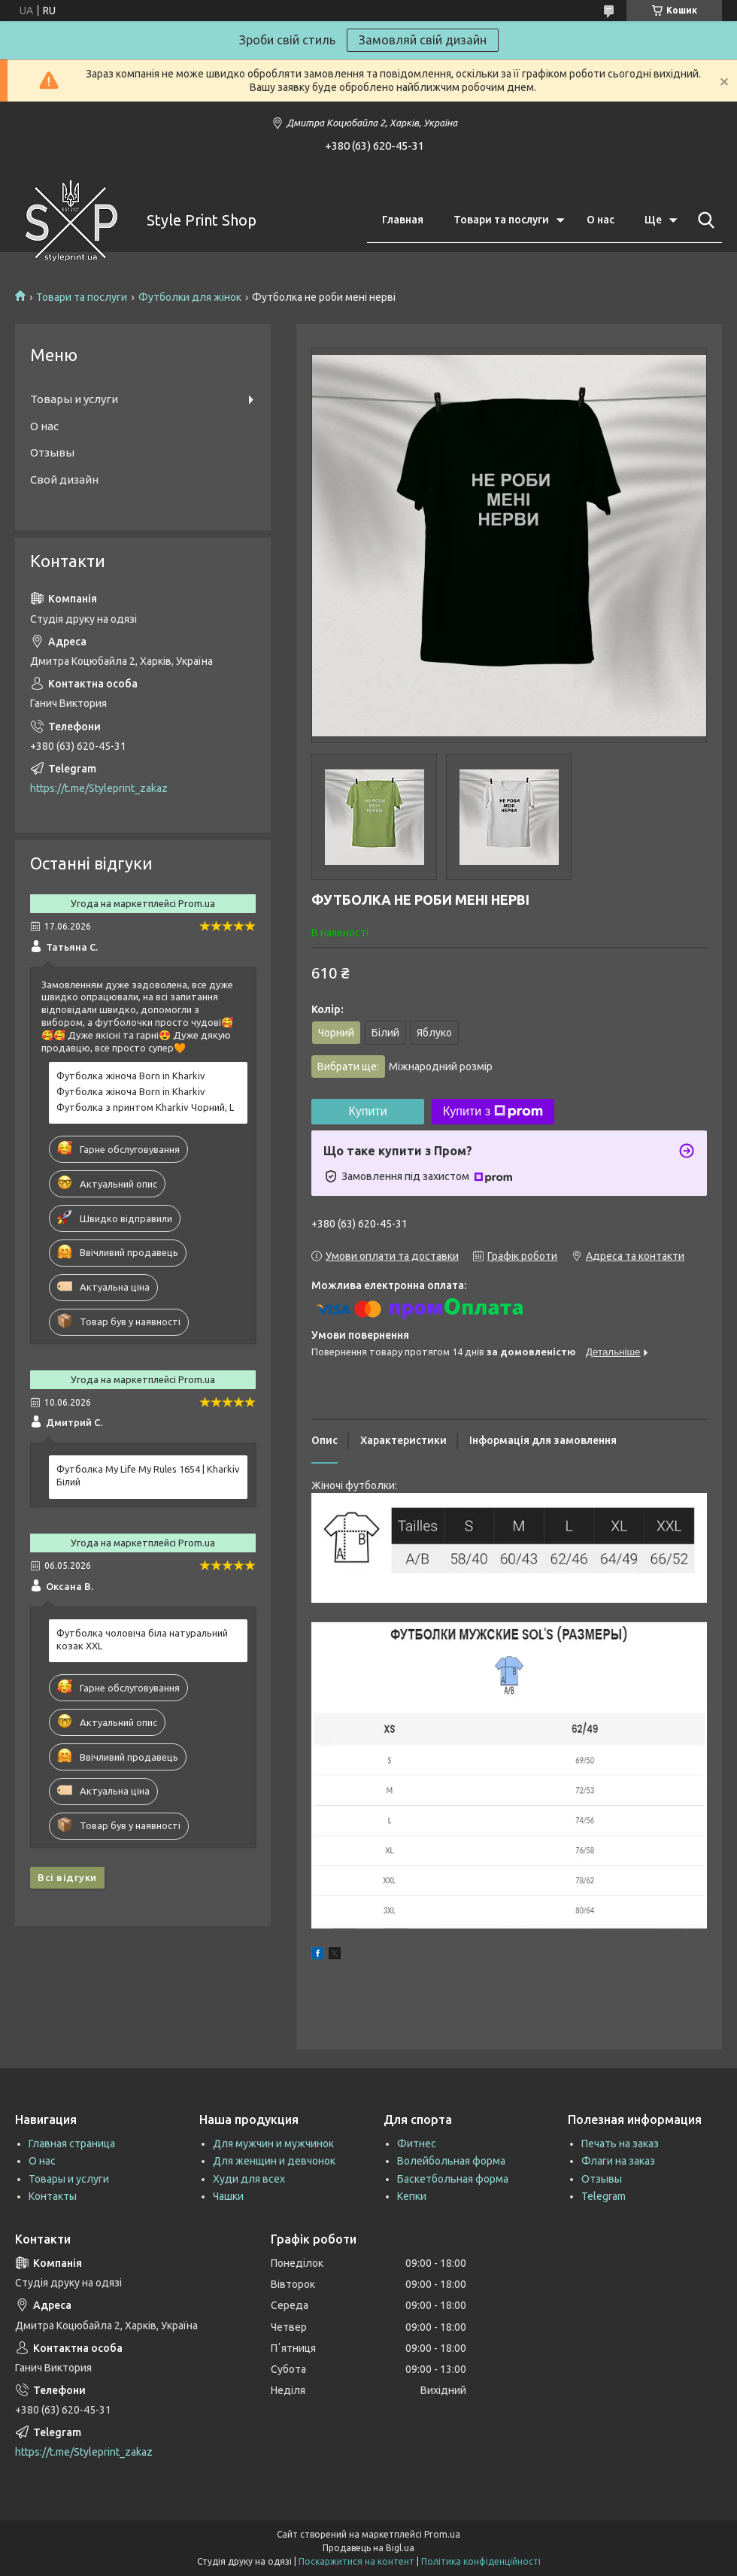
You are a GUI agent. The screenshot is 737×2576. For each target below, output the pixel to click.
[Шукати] (703, 220)
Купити (367, 1111)
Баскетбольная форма (452, 2179)
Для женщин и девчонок (274, 2161)
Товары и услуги (74, 399)
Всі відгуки (67, 1877)
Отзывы (52, 452)
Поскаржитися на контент (356, 2561)
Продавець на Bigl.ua (368, 2548)
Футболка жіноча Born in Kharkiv (130, 1075)
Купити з (493, 1111)
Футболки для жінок (189, 297)
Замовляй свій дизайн (423, 40)
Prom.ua (442, 2534)
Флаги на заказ (618, 2161)
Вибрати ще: (405, 1066)
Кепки (411, 2196)
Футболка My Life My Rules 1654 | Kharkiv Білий (148, 1475)
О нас (600, 220)
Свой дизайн (64, 479)
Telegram (603, 2196)
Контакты (53, 2196)
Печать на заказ (620, 2144)
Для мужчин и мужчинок (273, 2144)
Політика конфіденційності (481, 2561)
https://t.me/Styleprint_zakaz (99, 788)
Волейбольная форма (451, 2161)
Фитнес (416, 2144)
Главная (402, 220)
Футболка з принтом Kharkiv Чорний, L (145, 1107)
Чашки (228, 2196)
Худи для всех (249, 2179)
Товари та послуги (501, 220)
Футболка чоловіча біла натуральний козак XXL (142, 1639)
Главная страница (72, 2144)
